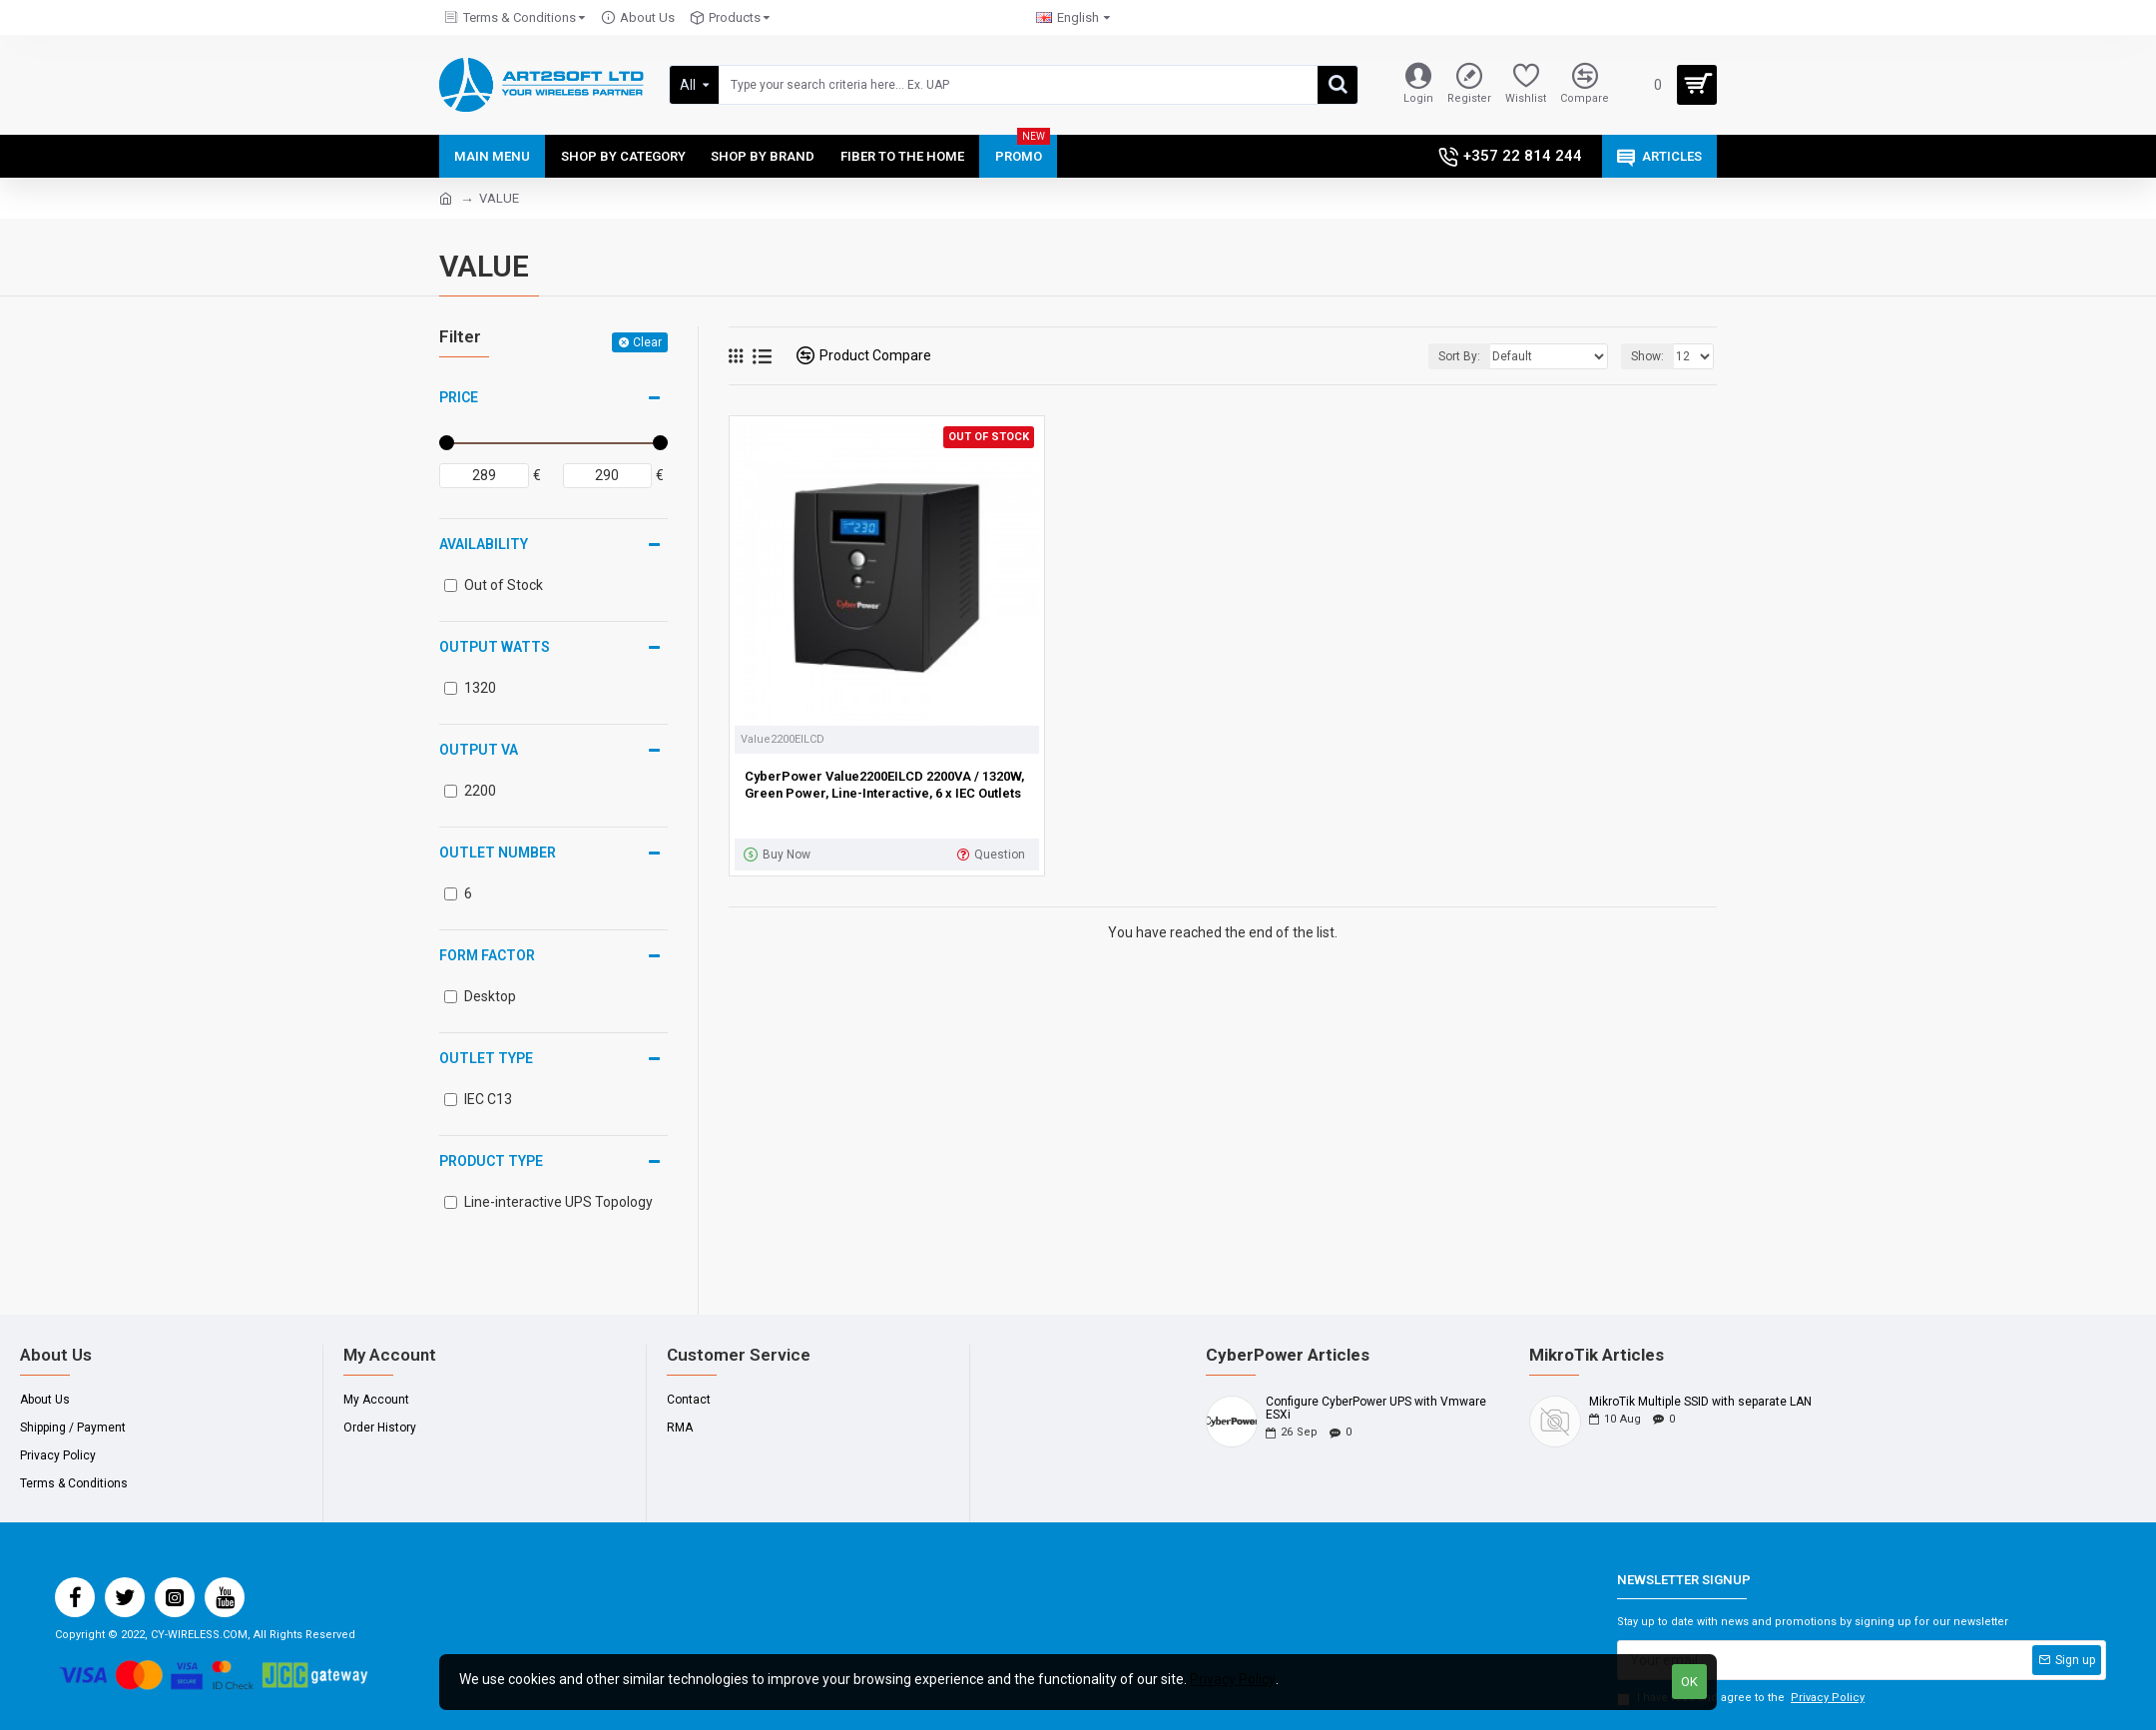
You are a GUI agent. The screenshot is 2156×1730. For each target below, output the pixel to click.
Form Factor (487, 955)
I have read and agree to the (1742, 1698)
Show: (1647, 356)
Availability (483, 544)
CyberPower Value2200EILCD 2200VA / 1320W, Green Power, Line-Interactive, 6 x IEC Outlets (884, 785)
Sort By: (1459, 356)
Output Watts (494, 647)
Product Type (491, 1161)
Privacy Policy (1233, 1679)
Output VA (478, 750)
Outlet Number (497, 853)
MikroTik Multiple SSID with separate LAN (1700, 1402)
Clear (647, 342)
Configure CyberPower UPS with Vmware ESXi (1376, 1409)
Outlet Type (486, 1058)
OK (1689, 1681)
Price (458, 397)
